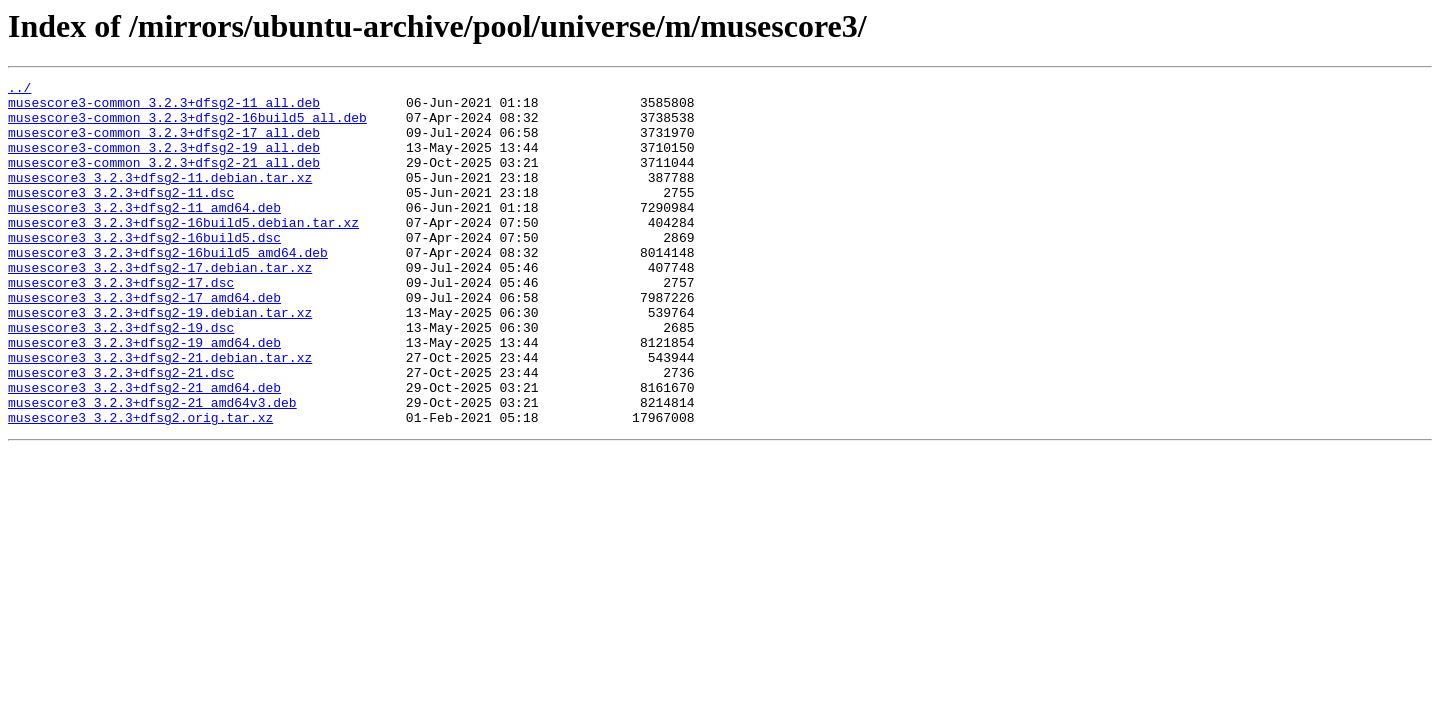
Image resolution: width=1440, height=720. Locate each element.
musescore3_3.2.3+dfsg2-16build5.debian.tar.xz (183, 252)
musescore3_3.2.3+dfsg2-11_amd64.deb (144, 234)
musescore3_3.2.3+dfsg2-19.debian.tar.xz (160, 360)
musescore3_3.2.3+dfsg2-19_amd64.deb (144, 396)
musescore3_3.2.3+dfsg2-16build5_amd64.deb (168, 288)
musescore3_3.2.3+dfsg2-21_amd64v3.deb (152, 468)
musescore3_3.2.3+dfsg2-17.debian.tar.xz (160, 306)
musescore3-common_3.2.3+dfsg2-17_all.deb (164, 144)
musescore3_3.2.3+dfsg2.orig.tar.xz (140, 486)
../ (19, 90)
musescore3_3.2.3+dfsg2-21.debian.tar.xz (160, 414)
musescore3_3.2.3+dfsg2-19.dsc (121, 378)
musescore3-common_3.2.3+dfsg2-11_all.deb (164, 108)
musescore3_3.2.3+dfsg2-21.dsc (121, 432)
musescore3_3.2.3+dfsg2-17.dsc (121, 324)
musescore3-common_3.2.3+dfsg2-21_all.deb (164, 180)
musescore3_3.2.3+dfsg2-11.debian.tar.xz (160, 198)
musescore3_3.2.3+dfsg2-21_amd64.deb (144, 450)
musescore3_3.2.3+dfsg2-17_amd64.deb (144, 342)
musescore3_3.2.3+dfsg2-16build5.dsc (144, 270)
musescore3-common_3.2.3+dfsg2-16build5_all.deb (187, 126)
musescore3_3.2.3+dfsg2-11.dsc (121, 216)
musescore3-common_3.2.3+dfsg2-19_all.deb (164, 162)
